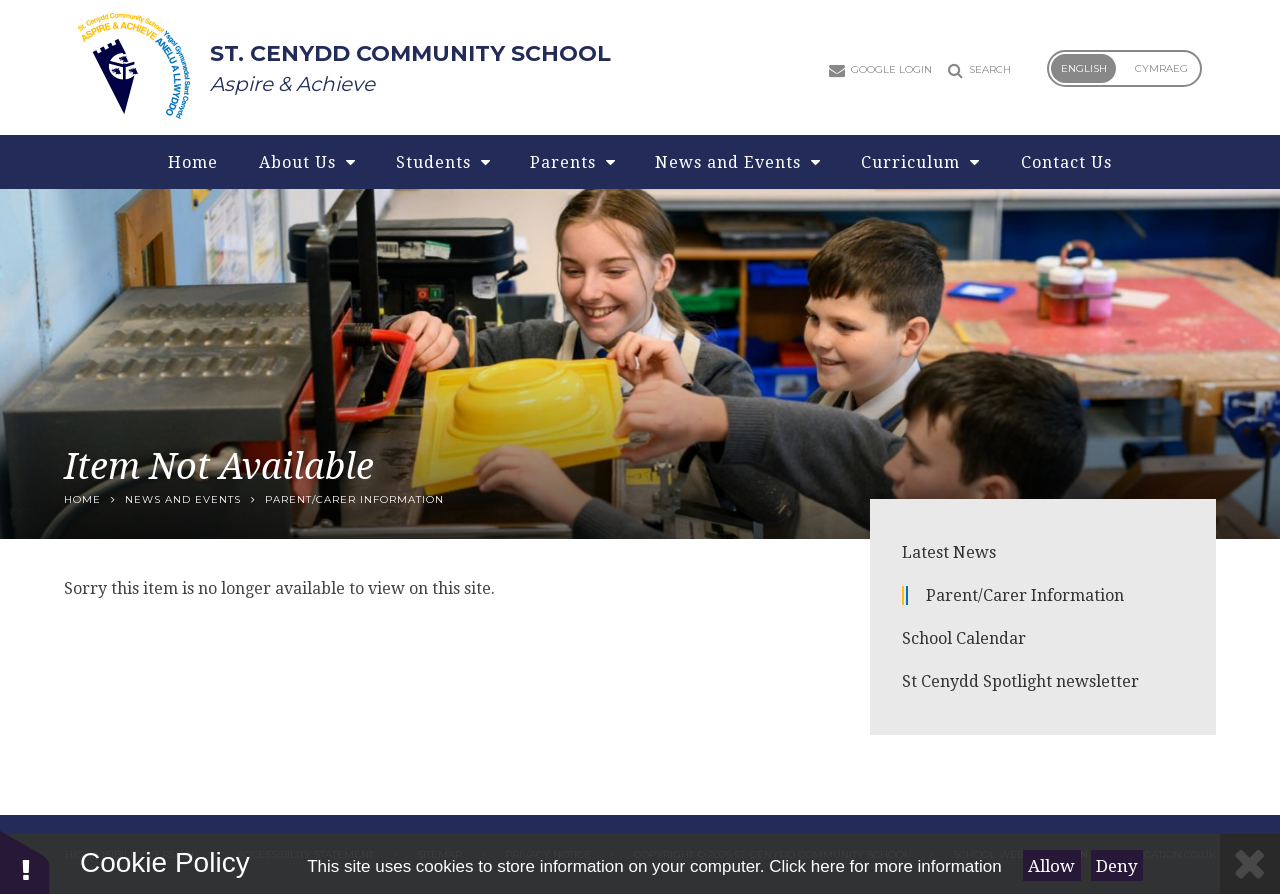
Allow (1051, 866)
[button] (25, 861)
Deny (1117, 866)
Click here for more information (885, 866)
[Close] (1250, 864)
